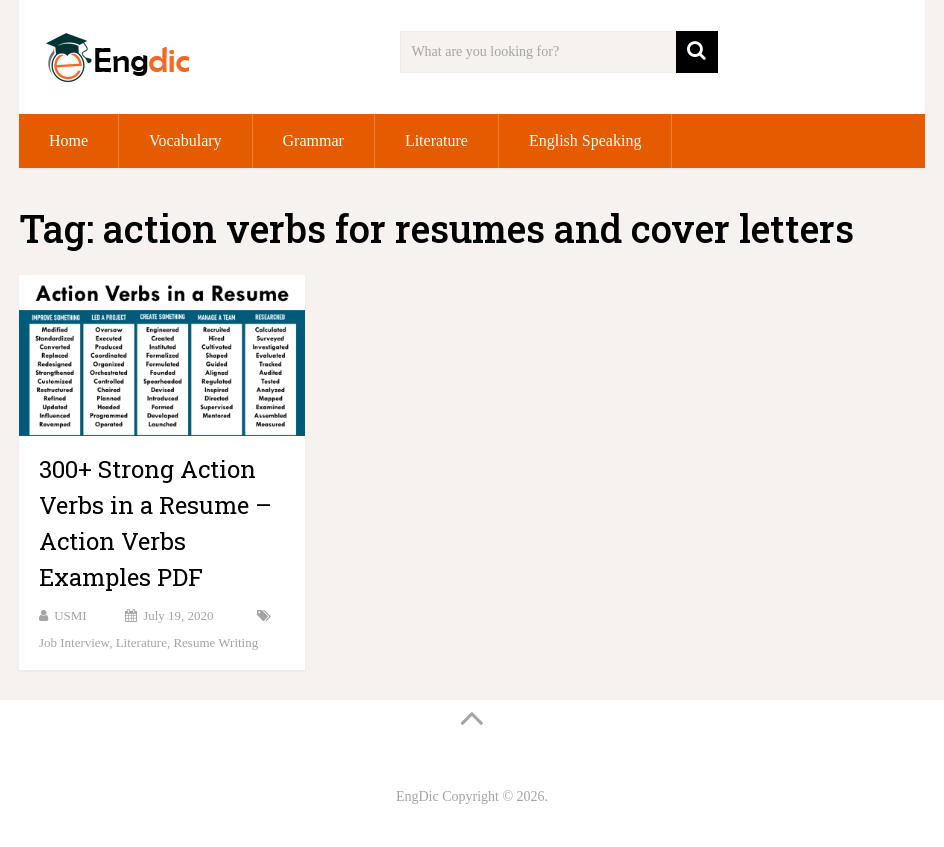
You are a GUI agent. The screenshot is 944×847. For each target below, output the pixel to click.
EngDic (417, 796)
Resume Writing (215, 642)
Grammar (313, 140)
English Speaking (585, 140)
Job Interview (74, 642)
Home (68, 140)
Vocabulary (185, 140)
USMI (70, 615)
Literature (436, 140)
